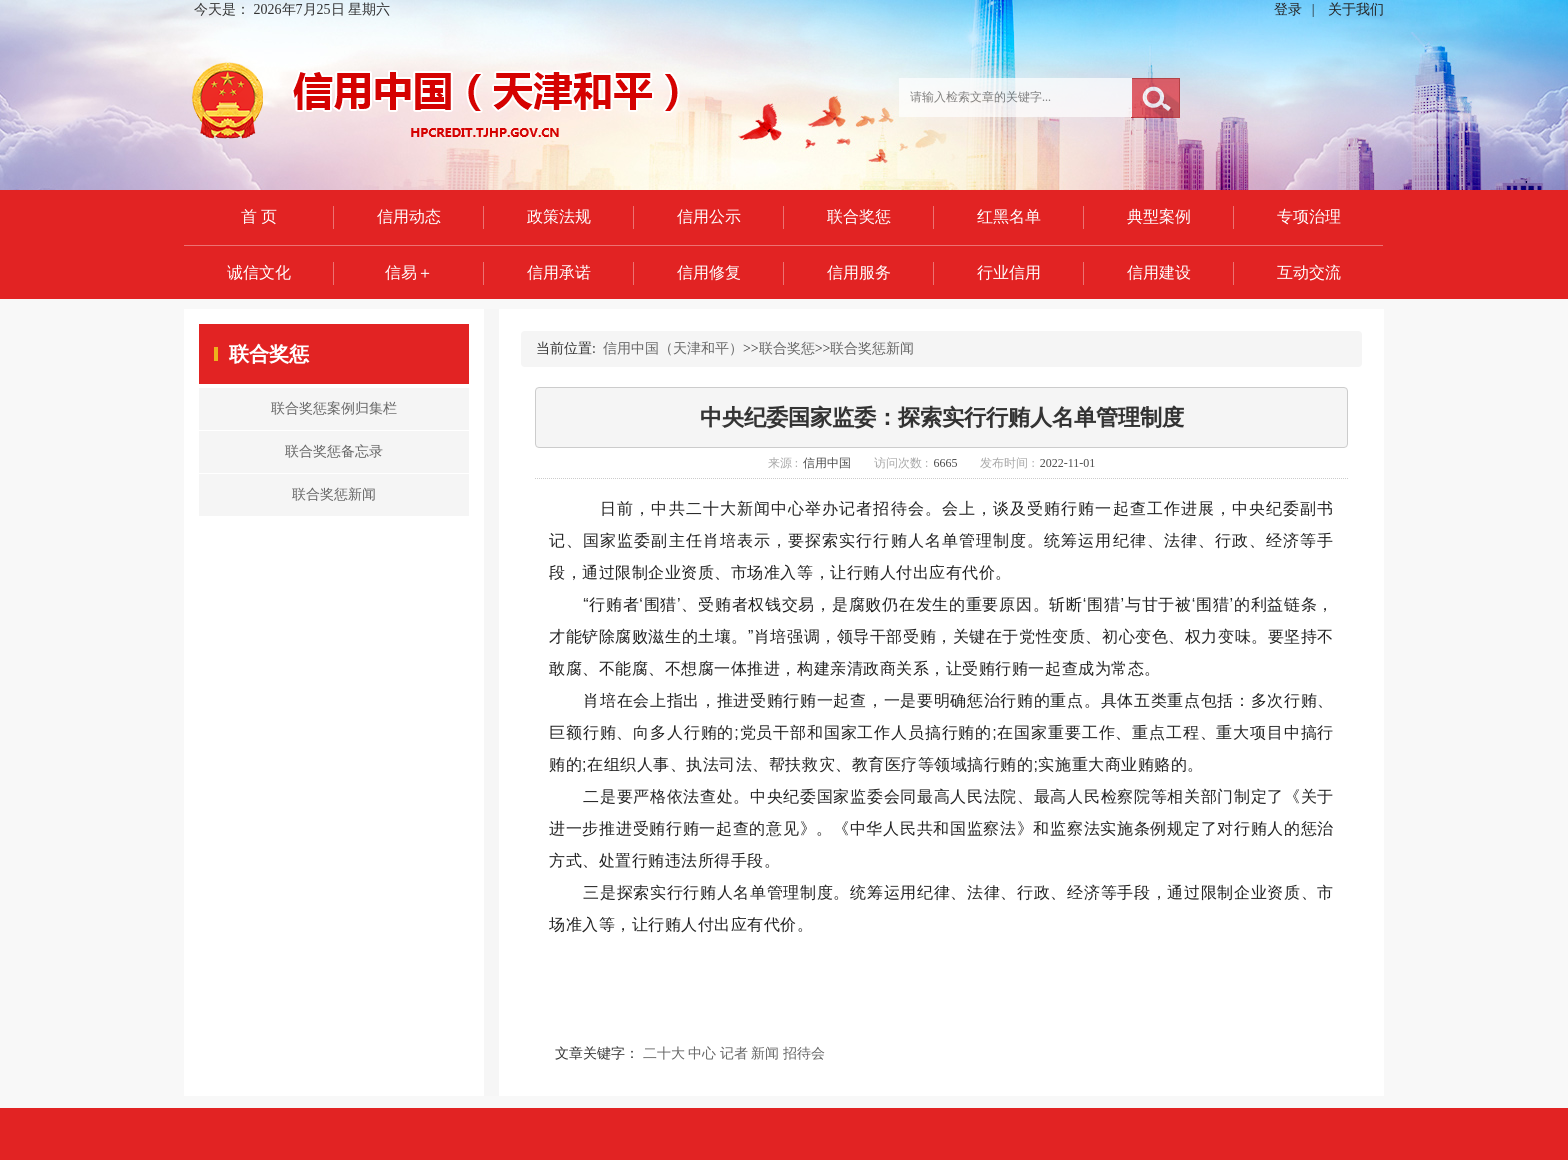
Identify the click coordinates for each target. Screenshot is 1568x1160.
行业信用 (1009, 272)
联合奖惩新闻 (872, 348)
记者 (734, 1053)
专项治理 (1309, 216)
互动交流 (1309, 272)
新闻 (765, 1053)
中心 (702, 1053)
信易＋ (409, 272)
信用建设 (1159, 272)
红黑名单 (1009, 216)
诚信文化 (259, 272)
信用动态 (409, 216)
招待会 (804, 1053)
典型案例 (1159, 216)
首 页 (259, 216)
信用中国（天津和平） (673, 348)
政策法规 (559, 216)
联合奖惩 (859, 216)
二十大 (664, 1053)
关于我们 (1356, 9)
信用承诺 (559, 272)
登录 (1288, 9)
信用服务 (859, 272)
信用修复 (709, 272)
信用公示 (709, 216)
